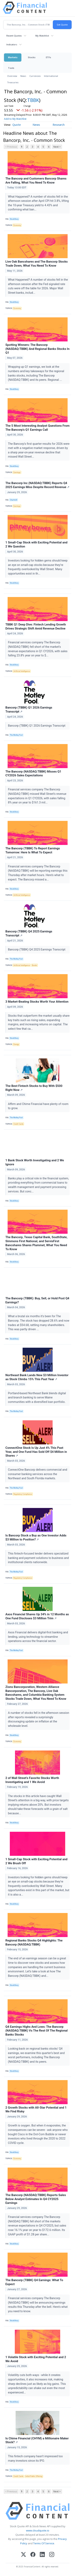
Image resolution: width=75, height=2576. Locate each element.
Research (59, 125)
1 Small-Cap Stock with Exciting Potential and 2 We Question (36, 544)
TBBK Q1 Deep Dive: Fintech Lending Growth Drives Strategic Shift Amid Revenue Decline (35, 626)
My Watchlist (42, 35)
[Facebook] (33, 2554)
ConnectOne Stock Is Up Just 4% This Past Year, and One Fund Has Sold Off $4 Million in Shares (36, 1452)
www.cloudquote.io (37, 2530)
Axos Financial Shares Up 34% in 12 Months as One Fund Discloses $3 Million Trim (37, 1616)
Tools (11, 67)
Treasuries (13, 82)
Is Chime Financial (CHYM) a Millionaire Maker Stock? (37, 2440)
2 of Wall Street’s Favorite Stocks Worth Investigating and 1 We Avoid (32, 1780)
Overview (12, 75)
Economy (17, 225)
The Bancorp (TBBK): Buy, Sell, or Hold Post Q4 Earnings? (37, 1300)
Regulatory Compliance (22, 1494)
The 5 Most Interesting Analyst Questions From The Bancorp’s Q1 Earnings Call (37, 428)
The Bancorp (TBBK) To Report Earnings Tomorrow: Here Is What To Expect (32, 850)
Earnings (16, 472)
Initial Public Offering (33, 2476)
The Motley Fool (16, 735)
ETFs (48, 57)
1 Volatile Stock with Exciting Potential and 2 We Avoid (35, 2359)
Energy (16, 1044)
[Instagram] (52, 2554)
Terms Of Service (43, 2543)
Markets (12, 57)
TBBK (33, 100)
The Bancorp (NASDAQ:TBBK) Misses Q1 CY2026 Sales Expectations (33, 773)
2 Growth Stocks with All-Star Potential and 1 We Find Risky (36, 2109)
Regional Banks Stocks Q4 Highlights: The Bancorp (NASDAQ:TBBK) (34, 1942)
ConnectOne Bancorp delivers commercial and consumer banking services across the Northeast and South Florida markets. (37, 1474)
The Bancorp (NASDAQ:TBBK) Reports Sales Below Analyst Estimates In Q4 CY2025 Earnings (35, 2199)
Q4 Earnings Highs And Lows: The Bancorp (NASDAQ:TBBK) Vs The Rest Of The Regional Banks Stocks (36, 2031)
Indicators (11, 44)
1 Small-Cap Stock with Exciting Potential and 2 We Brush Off (36, 1861)
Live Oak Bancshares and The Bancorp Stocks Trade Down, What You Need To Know (36, 263)
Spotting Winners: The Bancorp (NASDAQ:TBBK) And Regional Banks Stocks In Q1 (37, 349)
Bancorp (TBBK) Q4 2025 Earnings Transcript (28, 933)
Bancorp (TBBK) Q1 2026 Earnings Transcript (28, 709)
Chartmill (13, 500)
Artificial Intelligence (21, 671)
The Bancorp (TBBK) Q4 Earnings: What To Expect (34, 2282)
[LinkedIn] (42, 2554)
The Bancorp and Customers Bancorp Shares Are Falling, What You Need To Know (35, 180)
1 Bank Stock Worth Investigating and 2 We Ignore (34, 1162)
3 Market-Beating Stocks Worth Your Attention (36, 1001)
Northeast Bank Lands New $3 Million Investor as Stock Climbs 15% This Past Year (36, 1377)
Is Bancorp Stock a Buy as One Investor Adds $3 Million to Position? (35, 1537)
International (51, 75)
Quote (16, 125)
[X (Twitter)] (23, 2554)
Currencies (35, 75)
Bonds (34, 965)
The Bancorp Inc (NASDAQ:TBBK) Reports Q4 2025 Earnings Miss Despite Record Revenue (37, 485)
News (23, 75)
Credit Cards (18, 1124)
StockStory (14, 219)
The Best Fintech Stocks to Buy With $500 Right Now (33, 1088)
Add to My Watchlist (58, 119)
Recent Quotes (14, 35)
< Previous (11, 146)
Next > (57, 146)
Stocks (31, 57)
